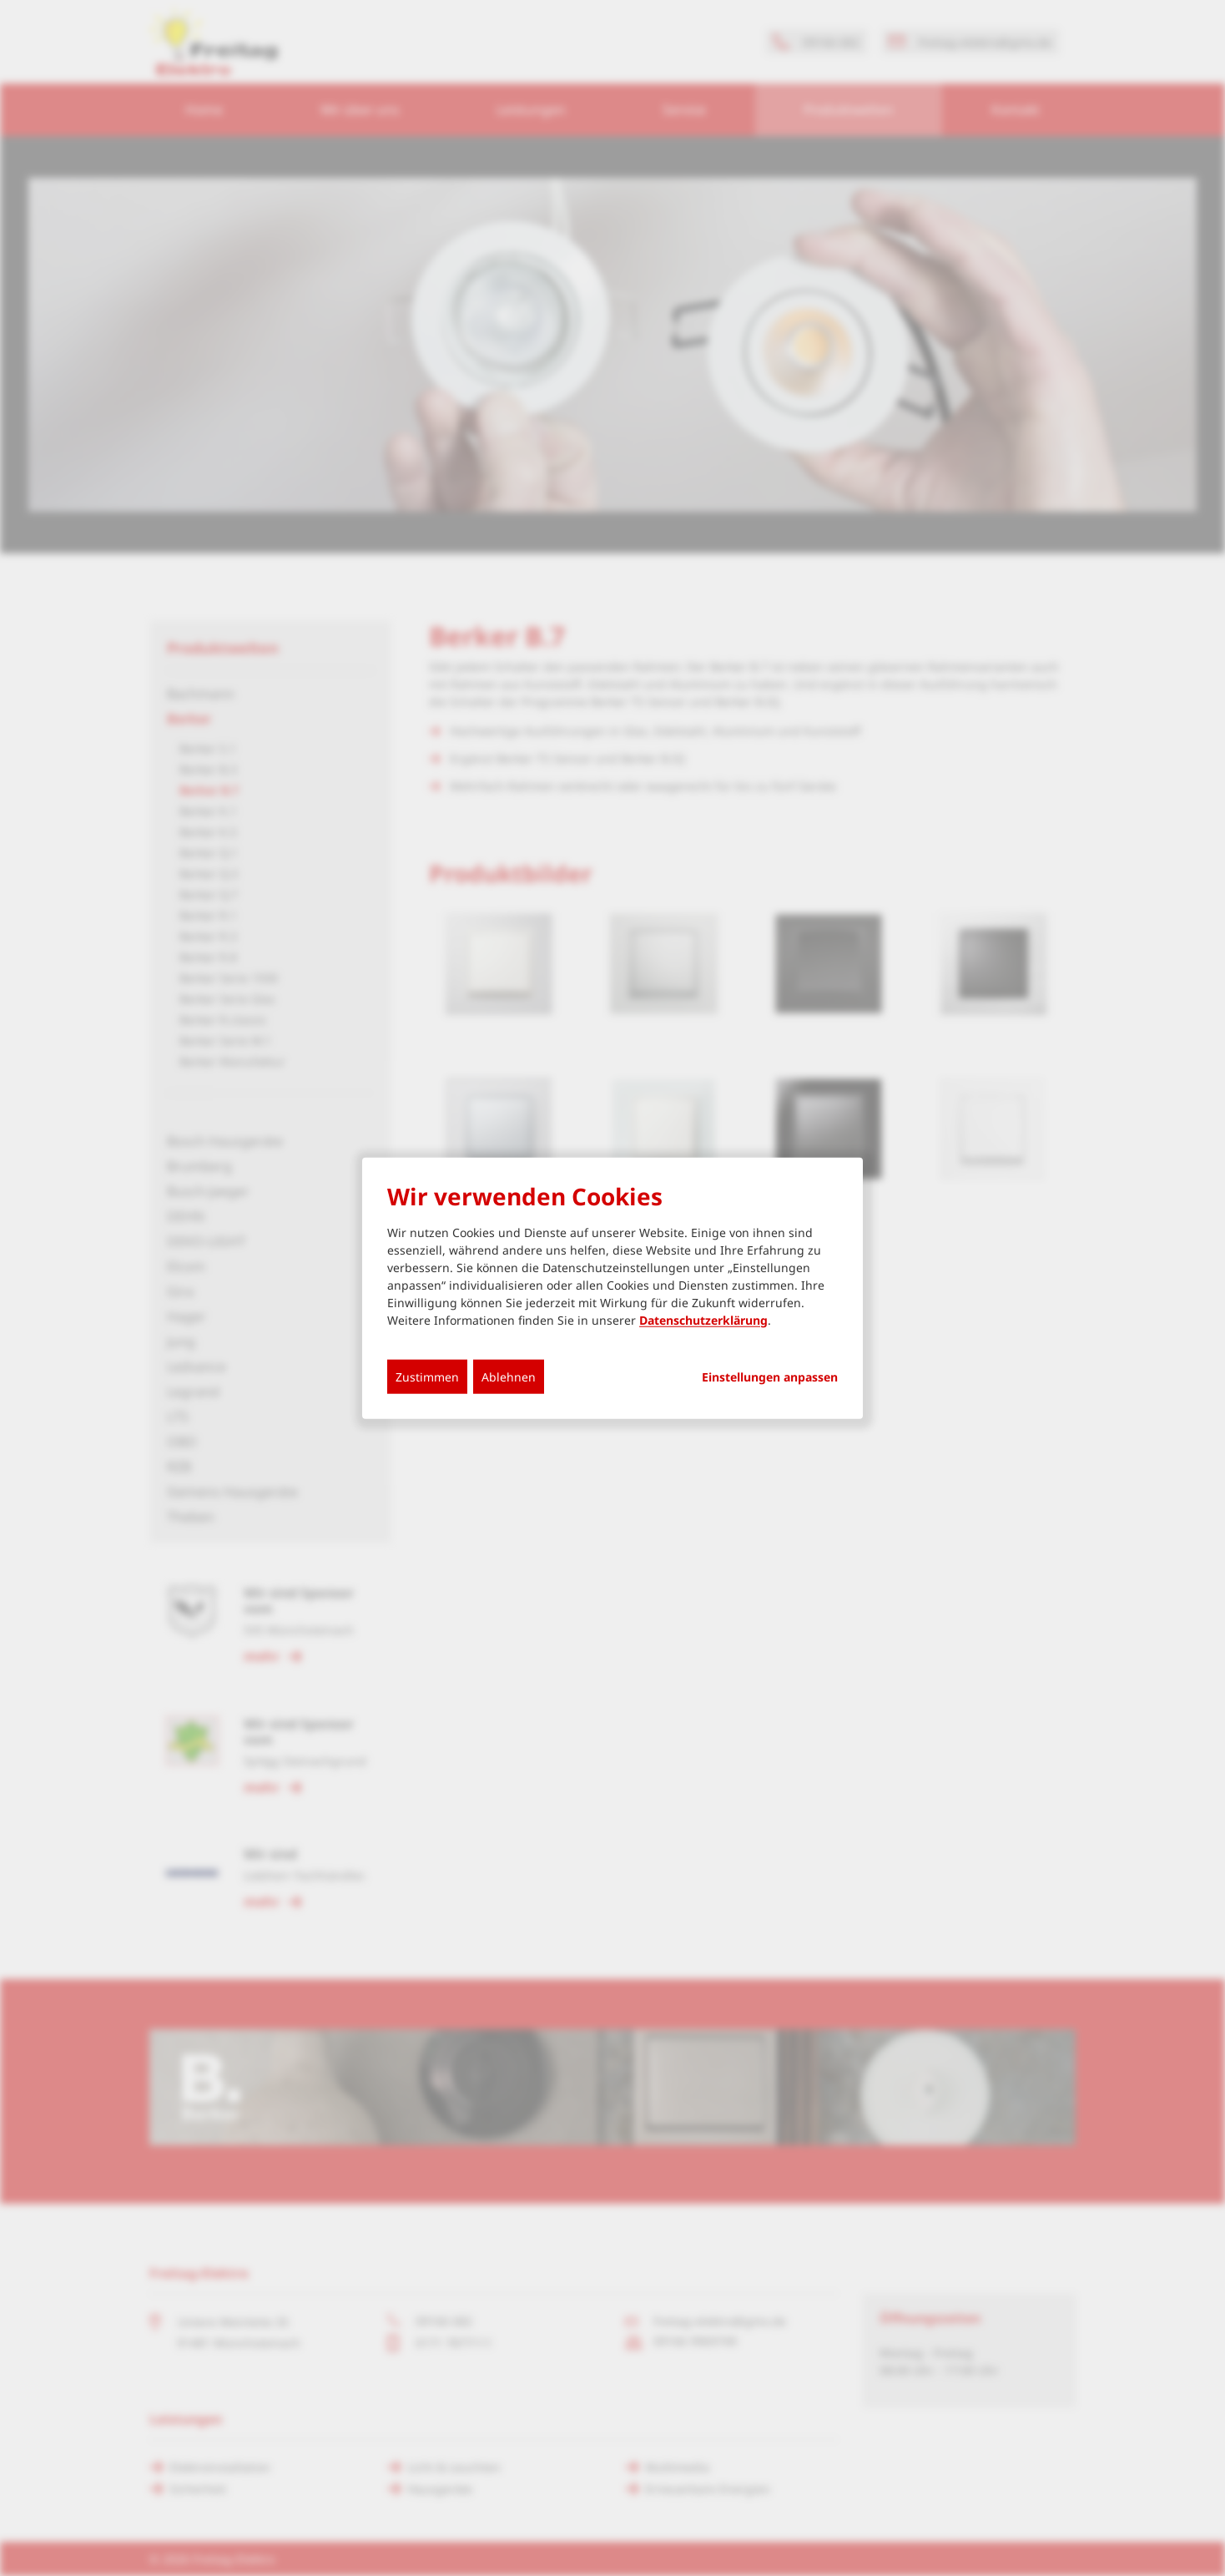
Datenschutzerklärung (703, 1319)
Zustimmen (427, 1376)
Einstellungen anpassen (770, 1376)
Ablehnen (508, 1376)
